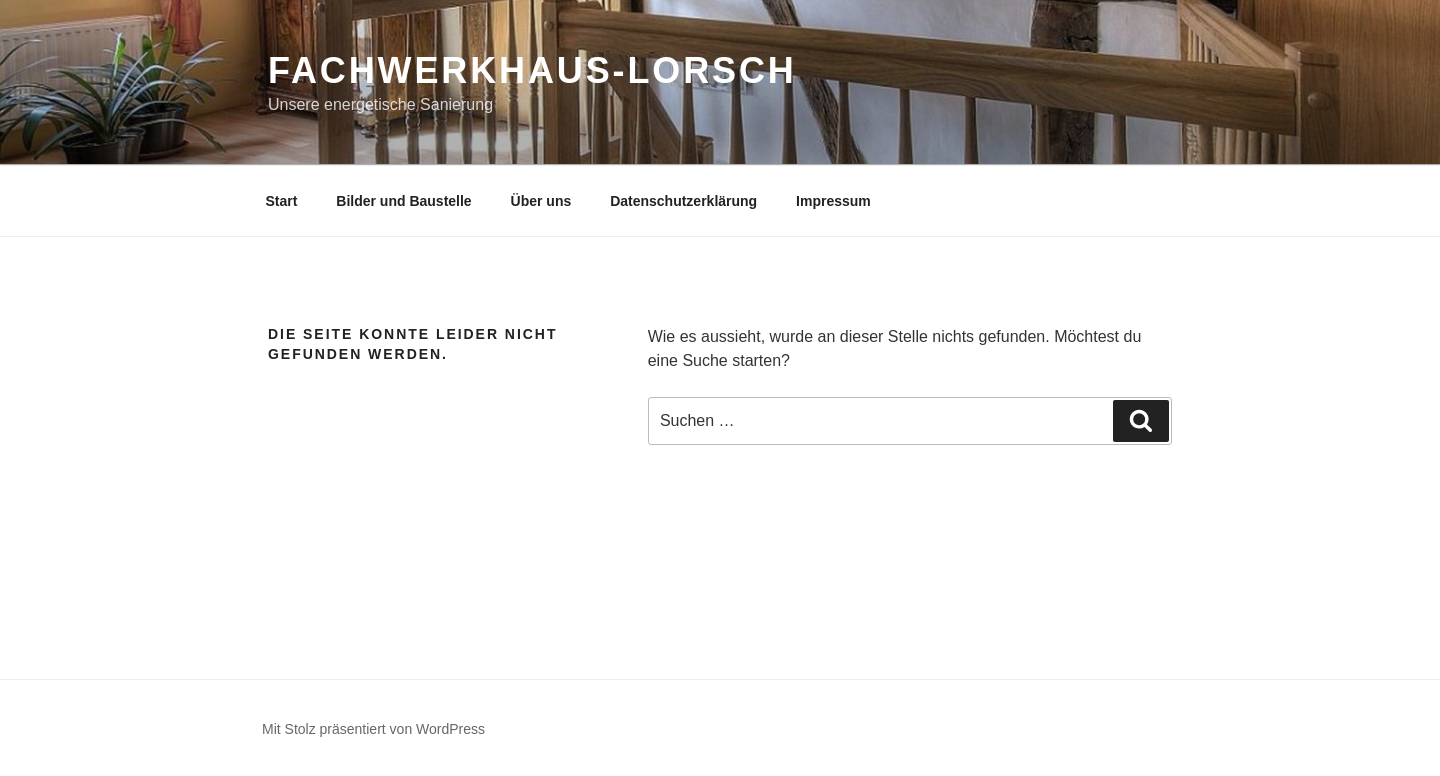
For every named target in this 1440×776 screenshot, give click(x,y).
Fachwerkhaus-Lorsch (532, 70)
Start (282, 201)
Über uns (541, 201)
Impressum (833, 201)
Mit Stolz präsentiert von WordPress (373, 729)
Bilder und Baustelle (403, 201)
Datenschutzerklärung (683, 201)
